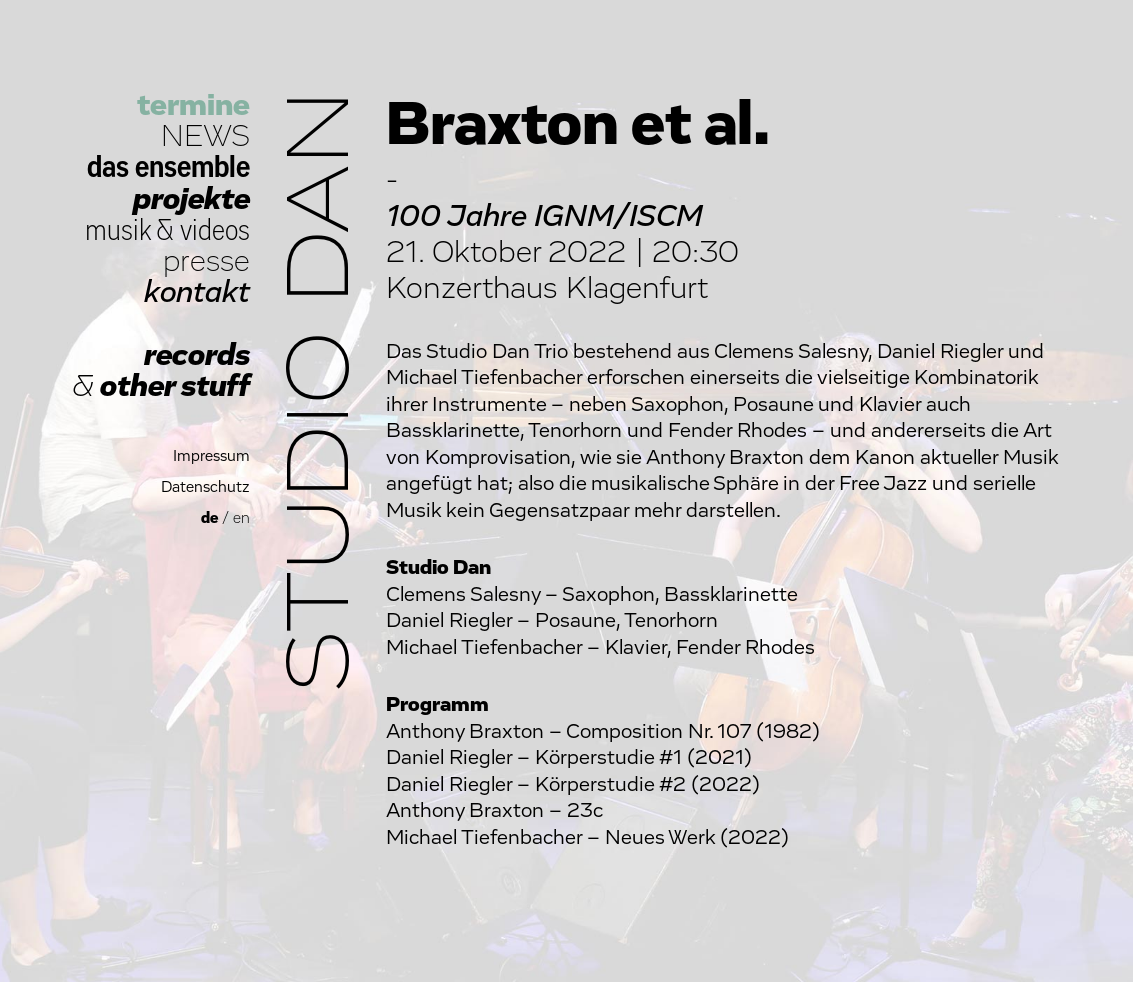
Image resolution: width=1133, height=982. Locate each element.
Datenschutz (205, 487)
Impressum (211, 456)
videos (215, 230)
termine (193, 105)
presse (206, 261)
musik (118, 230)
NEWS (205, 136)
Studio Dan (322, 391)
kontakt (197, 292)
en (241, 518)
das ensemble (168, 167)
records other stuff (161, 371)
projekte (191, 199)
